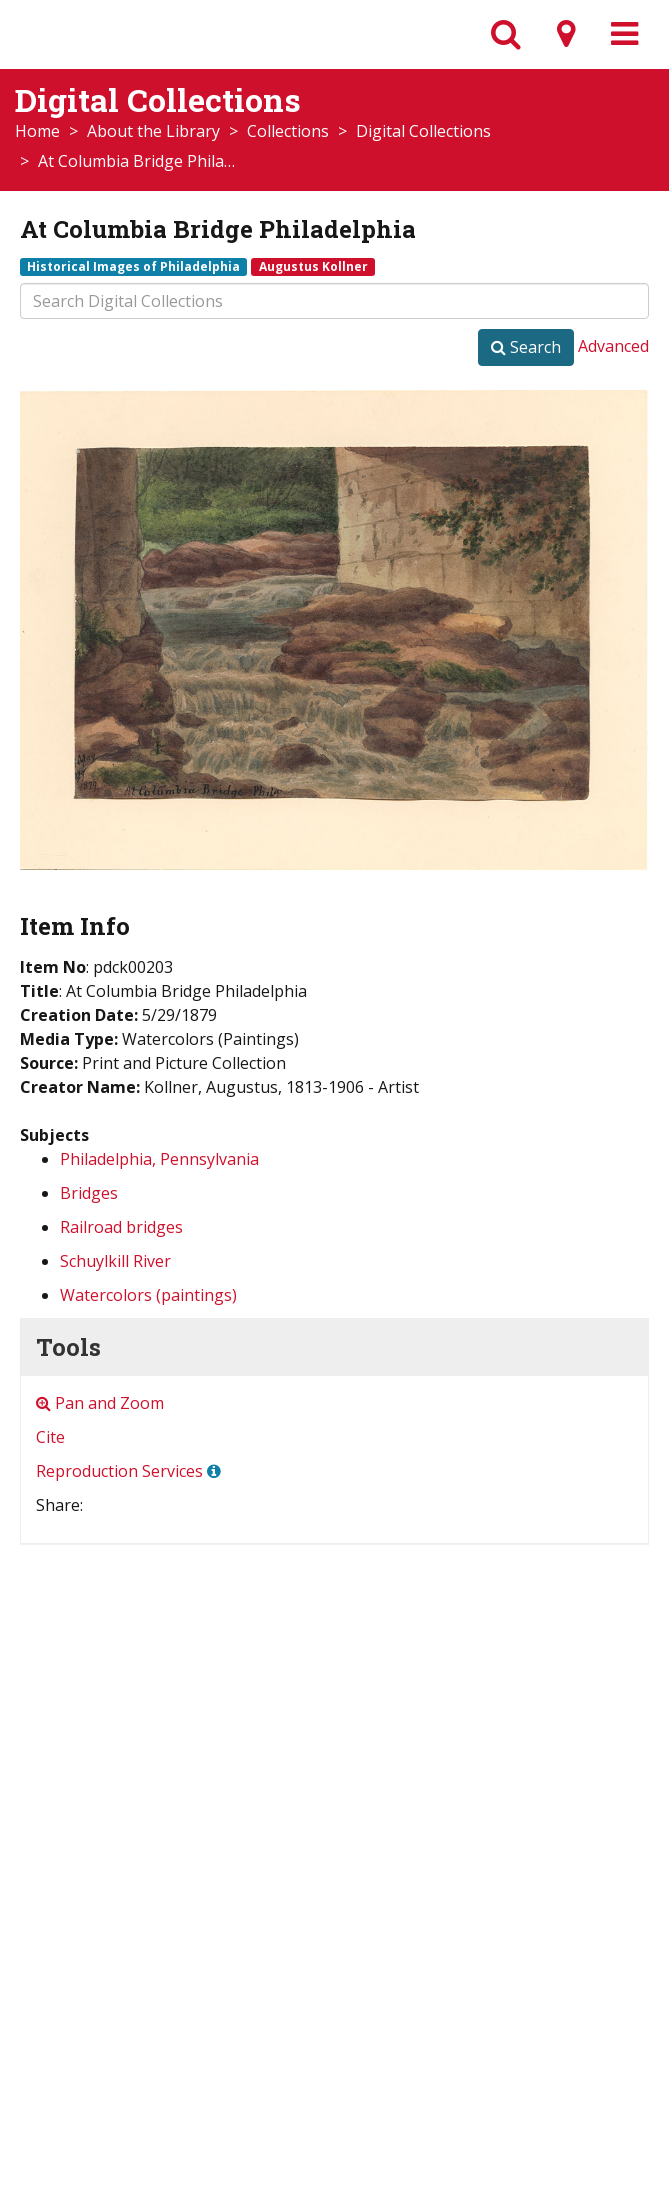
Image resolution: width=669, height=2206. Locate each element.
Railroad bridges (121, 1227)
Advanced (613, 346)
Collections (288, 131)
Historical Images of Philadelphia (133, 266)
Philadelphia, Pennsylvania (159, 1159)
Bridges (89, 1193)
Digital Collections (423, 131)
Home (37, 131)
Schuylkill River (115, 1261)
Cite (50, 1437)
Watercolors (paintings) (148, 1295)
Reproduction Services (119, 1471)
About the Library (153, 131)
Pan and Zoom (100, 1403)
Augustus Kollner (313, 266)
